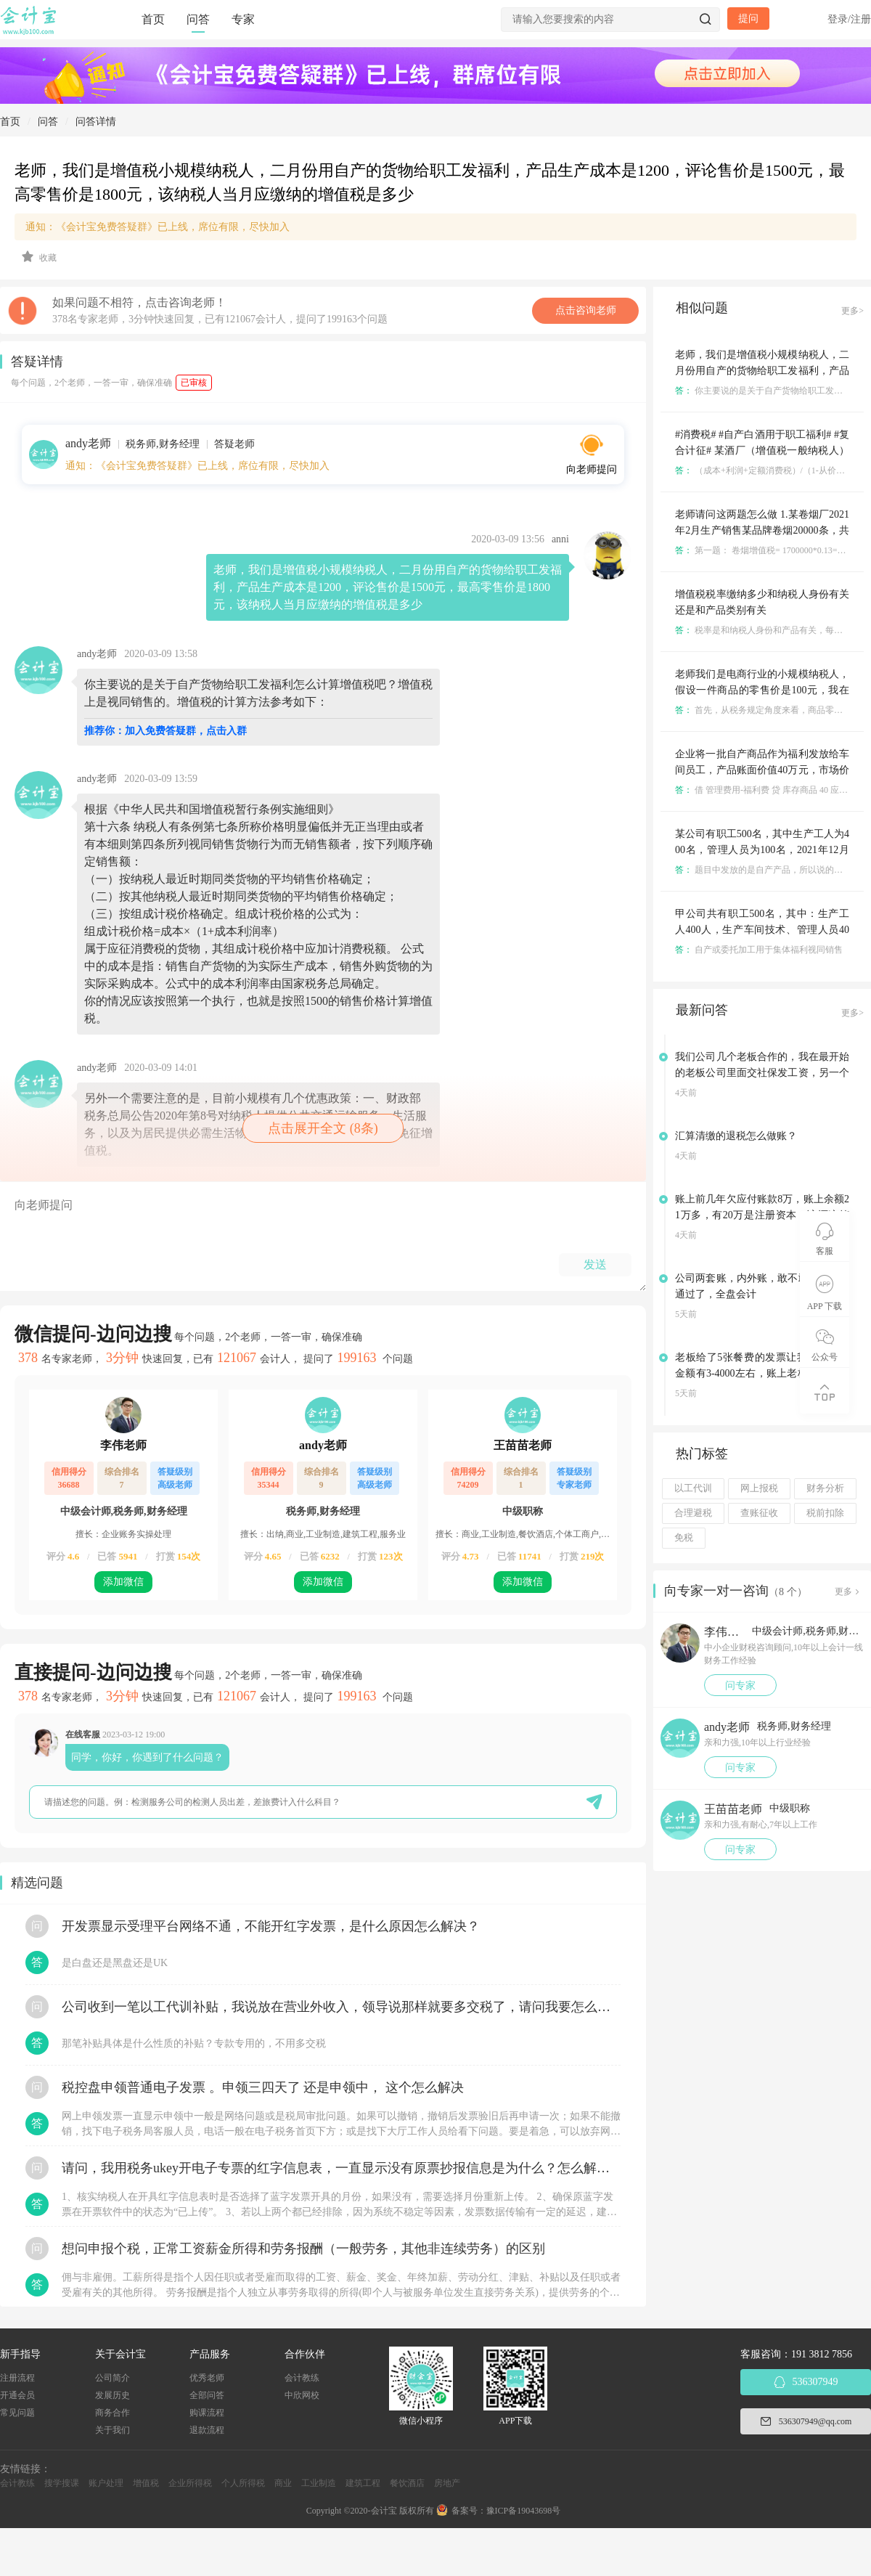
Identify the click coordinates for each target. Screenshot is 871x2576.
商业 (283, 2483)
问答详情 (95, 121)
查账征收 (759, 1513)
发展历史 (112, 2395)
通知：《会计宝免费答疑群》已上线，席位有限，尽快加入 (157, 226)
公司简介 (112, 2378)
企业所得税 (190, 2483)
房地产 (447, 2483)
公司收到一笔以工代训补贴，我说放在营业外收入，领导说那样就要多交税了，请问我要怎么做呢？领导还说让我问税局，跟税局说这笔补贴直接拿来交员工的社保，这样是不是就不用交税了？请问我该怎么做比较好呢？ (341, 2007)
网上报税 (759, 1488)
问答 (198, 19)
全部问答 (206, 2395)
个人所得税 (243, 2483)
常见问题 (17, 2413)
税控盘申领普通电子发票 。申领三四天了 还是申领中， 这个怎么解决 (263, 2087)
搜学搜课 (61, 2483)
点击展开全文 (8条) (323, 1128)
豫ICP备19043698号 (523, 2511)
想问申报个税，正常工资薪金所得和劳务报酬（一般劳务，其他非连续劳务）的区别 (303, 2248)
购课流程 (206, 2413)
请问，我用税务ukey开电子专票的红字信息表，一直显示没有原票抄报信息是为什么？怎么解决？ (341, 2168)
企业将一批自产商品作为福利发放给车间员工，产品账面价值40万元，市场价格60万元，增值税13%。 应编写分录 (762, 770)
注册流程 (17, 2378)
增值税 (146, 2483)
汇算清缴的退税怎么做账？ (736, 1135)
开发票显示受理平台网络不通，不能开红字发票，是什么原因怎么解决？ (271, 1926)
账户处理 (106, 2483)
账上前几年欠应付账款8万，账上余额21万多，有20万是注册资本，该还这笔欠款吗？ (762, 1215)
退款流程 (206, 2430)
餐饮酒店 (407, 2483)
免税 (683, 1538)
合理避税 (693, 1513)
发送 (595, 1264)
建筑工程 (362, 2483)
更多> (852, 311)
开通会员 (17, 2395)
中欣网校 (302, 2395)
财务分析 (825, 1488)
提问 (748, 18)
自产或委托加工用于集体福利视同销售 (759, 950)
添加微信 (123, 1581)
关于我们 (112, 2430)
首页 (153, 19)
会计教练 (302, 2378)
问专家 (740, 1685)
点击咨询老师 (585, 310)
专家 (243, 19)
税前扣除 (825, 1513)
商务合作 (112, 2413)
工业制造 (318, 2483)
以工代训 (693, 1488)
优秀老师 (206, 2378)
